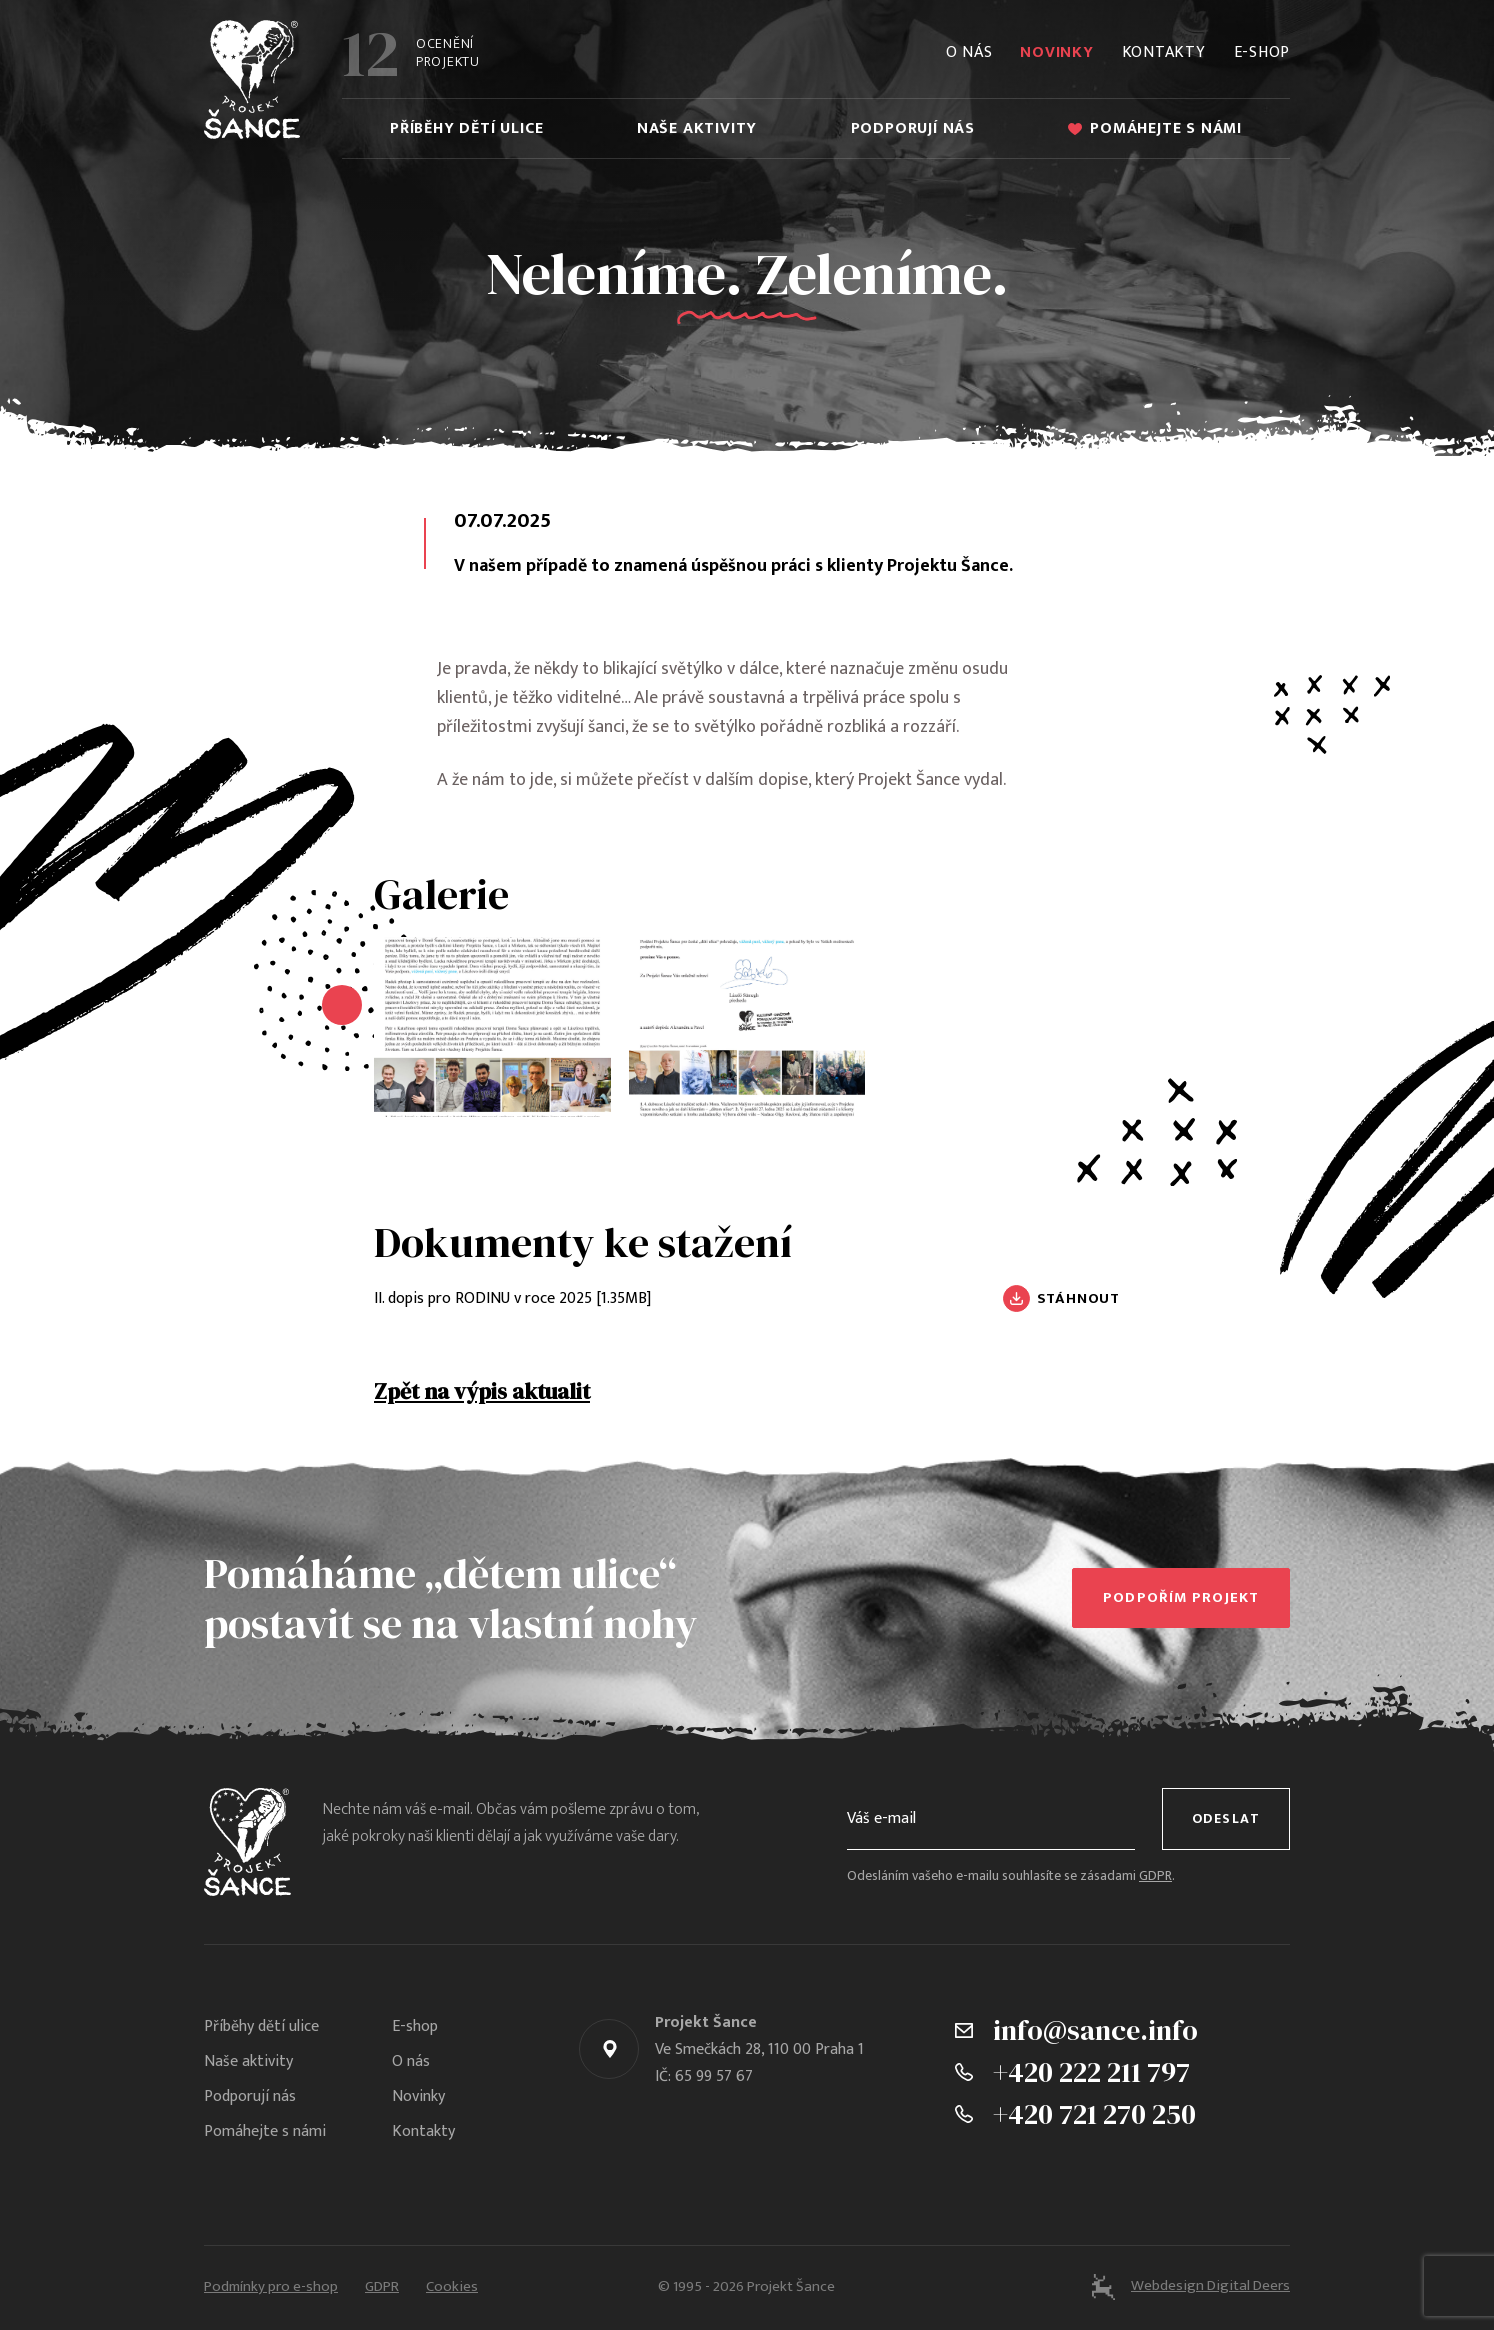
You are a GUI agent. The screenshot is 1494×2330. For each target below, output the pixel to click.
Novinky (1056, 52)
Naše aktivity (697, 128)
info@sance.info (1095, 2030)
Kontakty (1164, 52)
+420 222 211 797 (1091, 2072)
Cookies (452, 2287)
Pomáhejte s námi (1155, 128)
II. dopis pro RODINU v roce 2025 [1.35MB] (512, 1298)
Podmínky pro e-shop (271, 2287)
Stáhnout (1078, 1298)
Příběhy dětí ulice (466, 128)
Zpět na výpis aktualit (482, 1391)
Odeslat (1226, 1818)
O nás (969, 52)
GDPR (1155, 1876)
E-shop (1262, 52)
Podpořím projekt (1181, 1597)
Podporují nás (913, 128)
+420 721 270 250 (1094, 2114)
